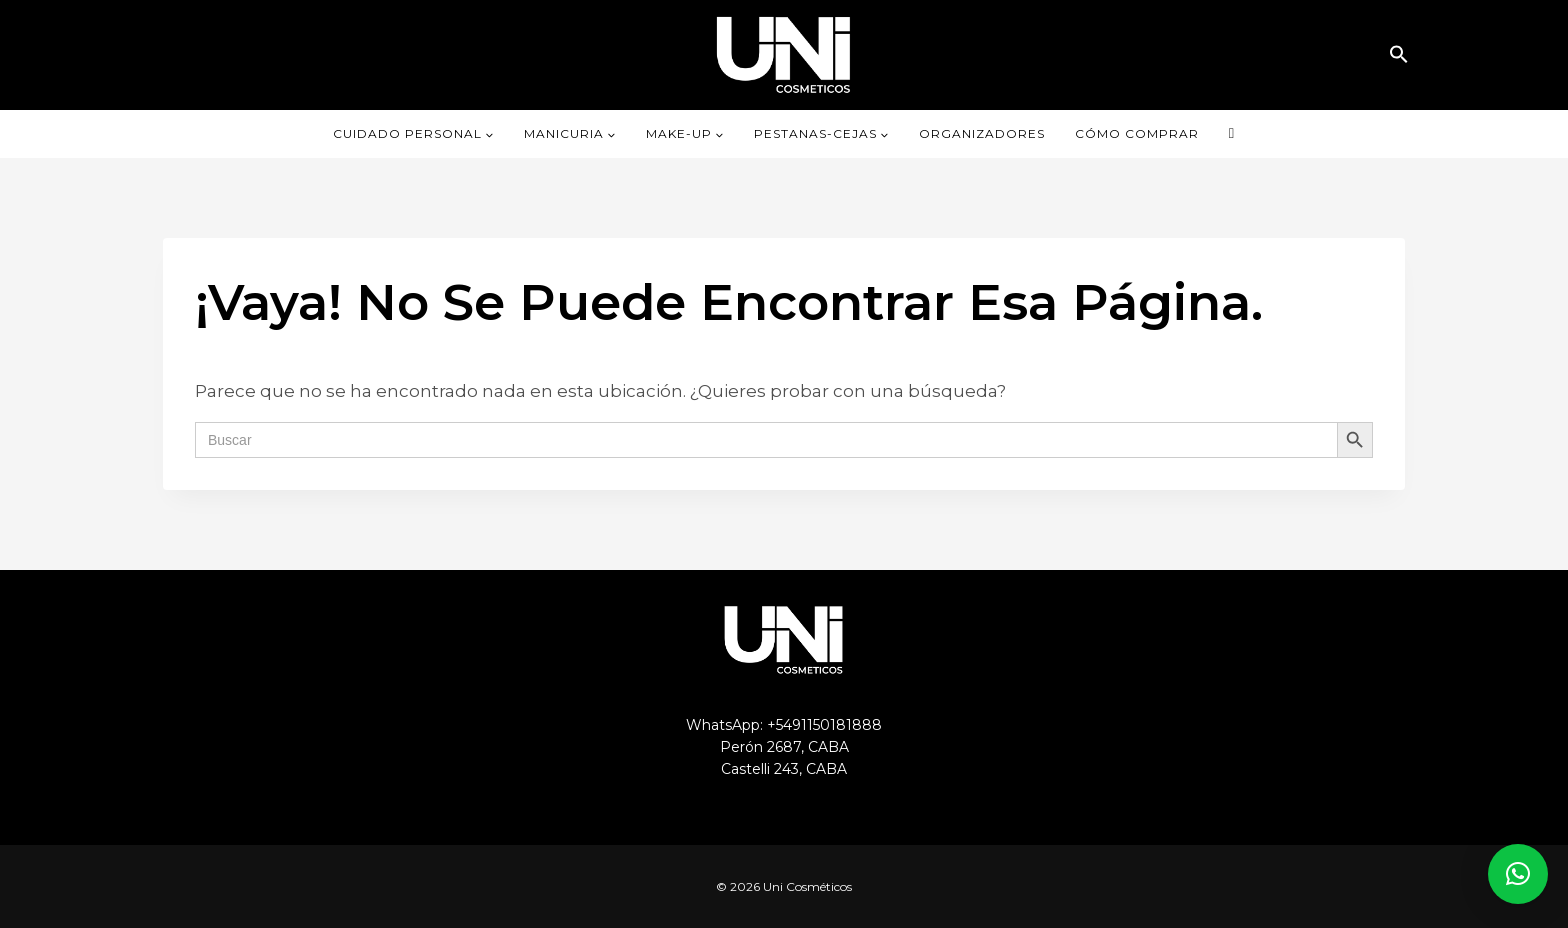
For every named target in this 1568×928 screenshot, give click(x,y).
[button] (1399, 54)
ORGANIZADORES (982, 133)
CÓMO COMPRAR (1137, 133)
